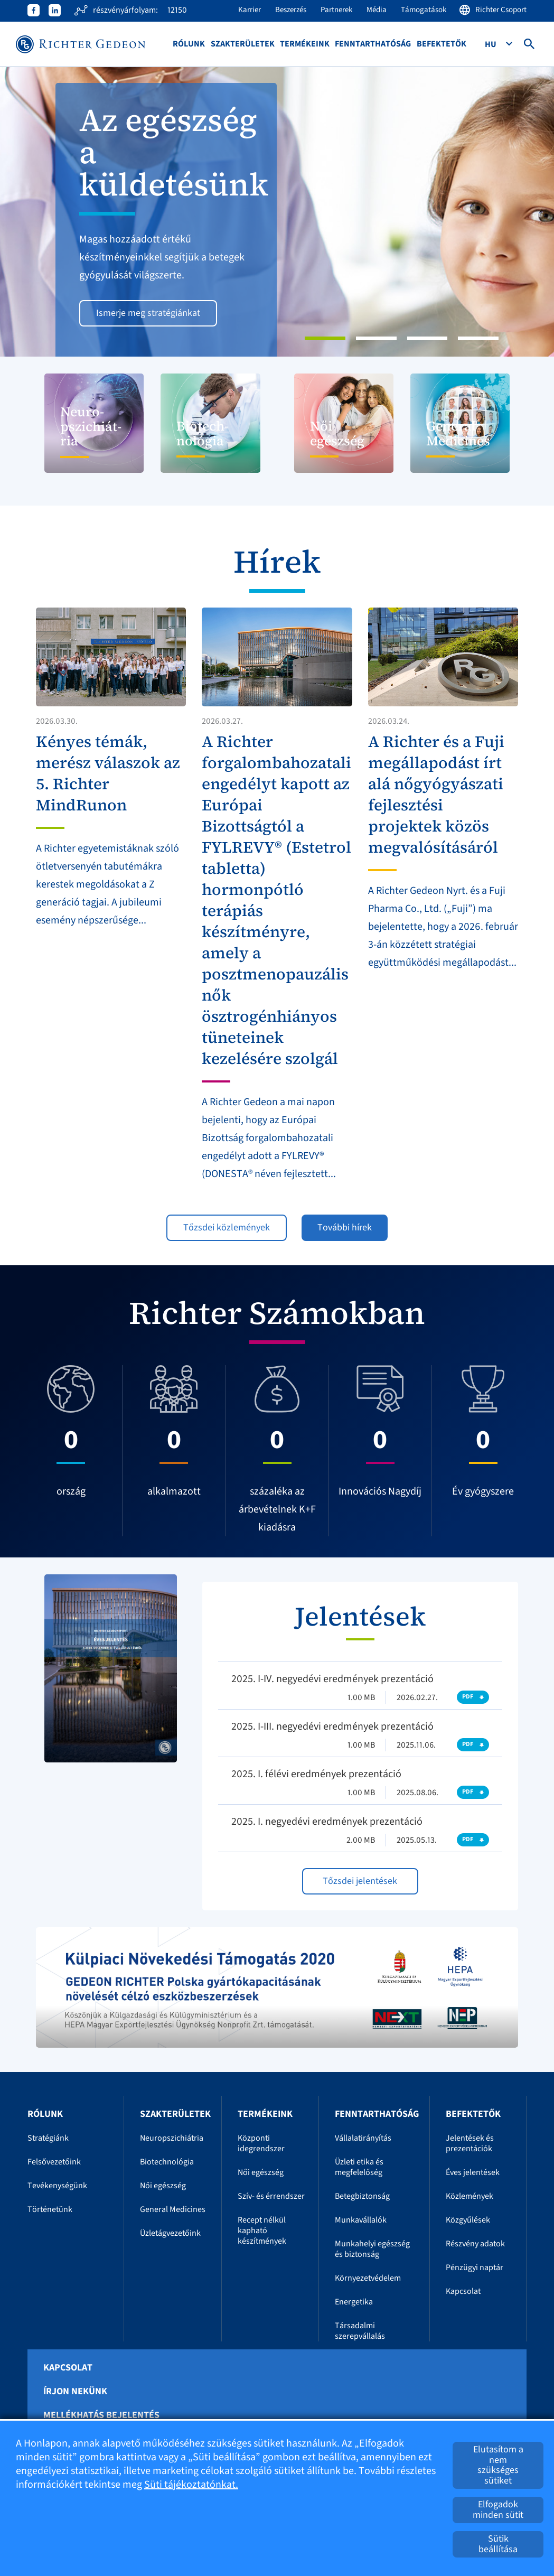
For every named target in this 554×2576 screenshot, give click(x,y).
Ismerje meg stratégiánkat (148, 313)
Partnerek (336, 9)
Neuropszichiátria (171, 2138)
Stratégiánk (48, 2138)
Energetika (354, 2302)
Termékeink (305, 44)
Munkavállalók (361, 2220)
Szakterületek (243, 44)
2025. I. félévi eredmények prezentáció (316, 1774)
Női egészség (163, 2185)
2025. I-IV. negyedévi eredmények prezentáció (332, 1679)
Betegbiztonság (362, 2196)
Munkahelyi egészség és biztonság (372, 2249)
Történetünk (49, 2209)
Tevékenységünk (57, 2185)
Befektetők (441, 44)
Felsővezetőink (54, 2162)
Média (377, 9)
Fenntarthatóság (373, 44)
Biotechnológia (167, 2162)
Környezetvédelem (368, 2278)
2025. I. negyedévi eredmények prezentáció (326, 1821)
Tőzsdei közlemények (226, 1227)
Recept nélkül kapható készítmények (262, 2230)
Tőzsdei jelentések (360, 1881)
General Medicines (172, 2209)
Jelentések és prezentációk (470, 2143)
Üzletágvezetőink (170, 2233)
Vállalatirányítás (363, 2138)
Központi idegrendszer (261, 2143)
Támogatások (423, 9)
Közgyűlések (468, 2220)
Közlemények (469, 2196)
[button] (41, 212)
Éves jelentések (473, 2172)
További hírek (344, 1227)
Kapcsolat (463, 2291)
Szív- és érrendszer (271, 2196)
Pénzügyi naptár (474, 2267)
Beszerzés (290, 9)
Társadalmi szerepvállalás (360, 2331)
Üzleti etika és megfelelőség (359, 2167)
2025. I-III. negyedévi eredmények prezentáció (332, 1726)
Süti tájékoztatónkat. (191, 2484)
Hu (491, 44)
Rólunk (189, 44)
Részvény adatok (475, 2244)
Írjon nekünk (75, 2391)
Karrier (249, 9)
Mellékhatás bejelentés (101, 2415)
